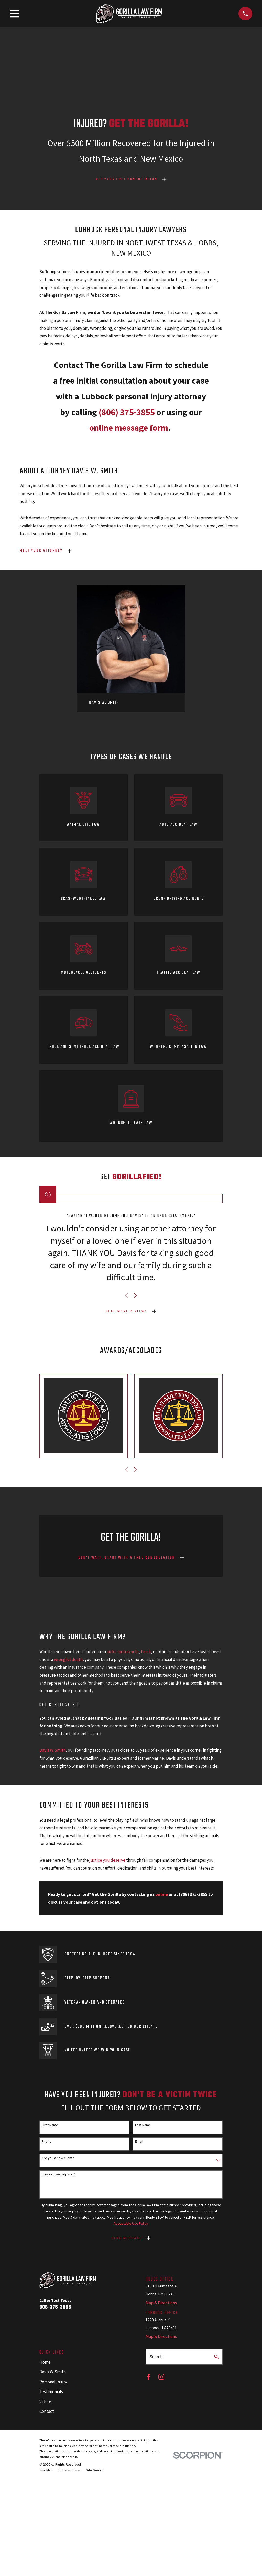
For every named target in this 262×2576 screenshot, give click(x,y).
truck (146, 1651)
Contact (46, 2411)
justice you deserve (107, 1860)
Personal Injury (53, 2382)
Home (45, 2362)
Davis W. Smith (52, 1750)
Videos (45, 2401)
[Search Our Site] (216, 2357)
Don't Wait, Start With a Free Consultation (126, 1558)
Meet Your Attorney (41, 551)
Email (139, 2141)
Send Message (127, 2238)
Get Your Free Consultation (126, 179)
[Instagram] (161, 2377)
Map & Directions (161, 2303)
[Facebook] (149, 2377)
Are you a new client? (58, 2158)
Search (156, 2356)
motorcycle (128, 1651)
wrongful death (68, 1659)
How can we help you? (58, 2174)
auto (111, 1651)
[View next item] (135, 1295)
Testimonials (51, 2391)
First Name (50, 2125)
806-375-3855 (55, 2307)
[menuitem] (46, 2470)
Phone (46, 2141)
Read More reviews (127, 1311)
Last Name (143, 2125)
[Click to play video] (47, 1194)
